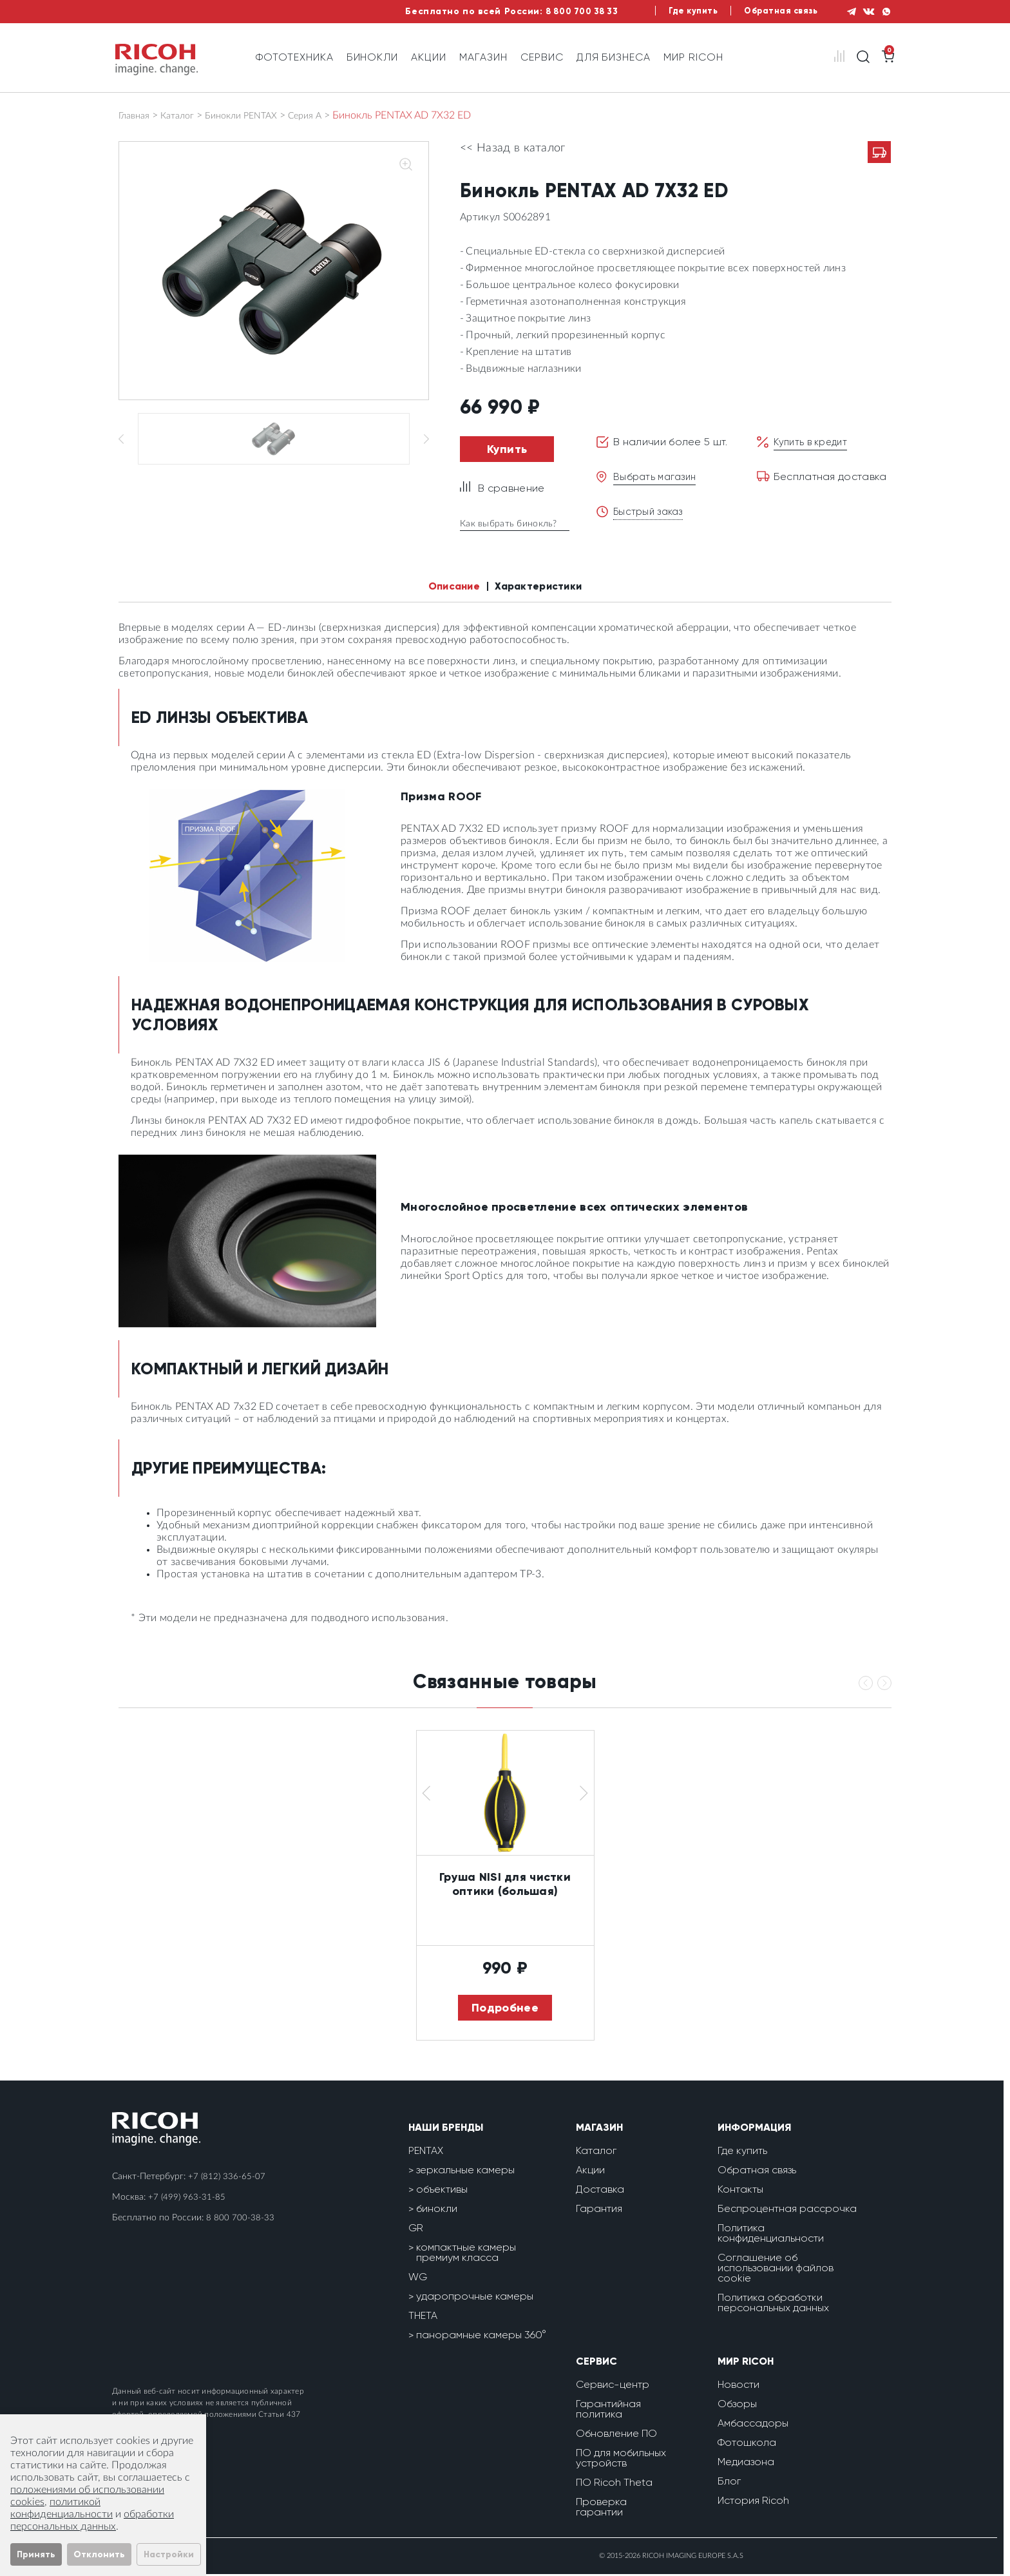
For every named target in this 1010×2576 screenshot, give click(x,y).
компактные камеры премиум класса (466, 2254)
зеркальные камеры (465, 2172)
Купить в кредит (813, 442)
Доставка (600, 2191)
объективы (442, 2191)
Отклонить (99, 2554)
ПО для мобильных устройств (621, 2459)
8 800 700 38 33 (556, 11)
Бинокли (373, 57)
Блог (729, 2483)
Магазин (483, 57)
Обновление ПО (616, 2435)
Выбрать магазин (657, 476)
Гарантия (599, 2210)
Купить (507, 449)
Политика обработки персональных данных (773, 2304)
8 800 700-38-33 (240, 2219)
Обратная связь (769, 11)
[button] (426, 1795)
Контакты (740, 2191)
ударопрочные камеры (474, 2298)
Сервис (542, 57)
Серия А (324, 115)
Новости (738, 2386)
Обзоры (737, 2405)
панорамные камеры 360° (481, 2337)
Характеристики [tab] (544, 587)
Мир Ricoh (693, 57)
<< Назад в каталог (513, 148)
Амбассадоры (753, 2425)
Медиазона (746, 2463)
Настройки (169, 2554)
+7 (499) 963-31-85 (187, 2199)
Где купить (676, 11)
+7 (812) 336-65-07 (227, 2178)
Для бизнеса (613, 57)
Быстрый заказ (650, 511)
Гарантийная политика (608, 2410)
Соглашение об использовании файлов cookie (776, 2269)
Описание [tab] (446, 587)
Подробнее (505, 2010)
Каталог (184, 115)
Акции (428, 57)
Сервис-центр (612, 2386)
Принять (36, 2554)
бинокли (436, 2210)
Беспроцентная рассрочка (787, 2210)
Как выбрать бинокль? (514, 524)
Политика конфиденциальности (771, 2235)
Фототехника (295, 57)
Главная (137, 115)
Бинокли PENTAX (254, 115)
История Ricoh (753, 2502)
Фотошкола (747, 2444)
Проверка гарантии (601, 2508)
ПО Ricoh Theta (614, 2484)
